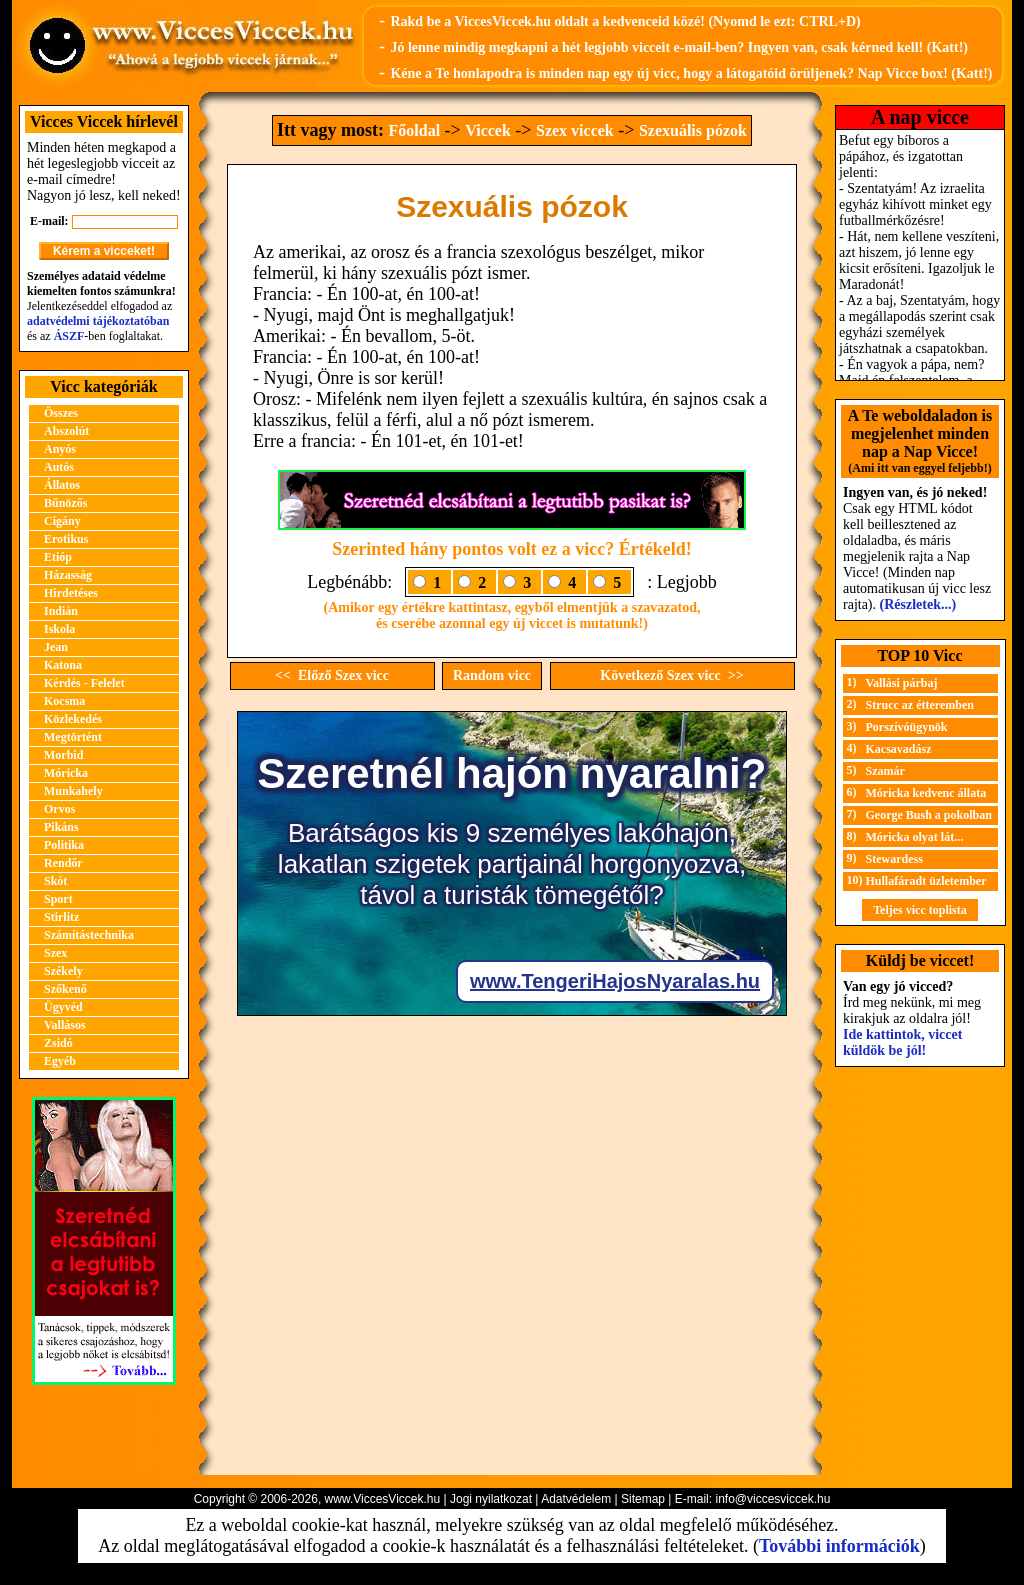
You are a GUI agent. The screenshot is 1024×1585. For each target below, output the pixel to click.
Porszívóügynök (907, 727)
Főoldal (415, 130)
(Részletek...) (918, 604)
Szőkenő (65, 989)
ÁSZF (69, 336)
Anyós (60, 449)
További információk (839, 1546)
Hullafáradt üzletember (926, 881)
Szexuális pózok (693, 130)
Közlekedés (73, 719)
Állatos (62, 485)
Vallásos (65, 1025)
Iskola (59, 629)
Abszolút (66, 431)
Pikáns (61, 827)
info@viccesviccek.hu (772, 1499)
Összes (61, 413)
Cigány (62, 521)
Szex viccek (575, 130)
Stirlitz (61, 917)
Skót (55, 881)
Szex (55, 953)
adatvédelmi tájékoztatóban (98, 321)
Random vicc (492, 675)
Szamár (885, 771)
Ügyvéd (63, 1007)
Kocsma (64, 701)
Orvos (59, 809)
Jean (56, 647)
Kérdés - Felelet (84, 683)
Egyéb (60, 1061)
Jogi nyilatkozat (491, 1499)
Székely (63, 971)
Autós (59, 467)
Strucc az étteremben (920, 705)
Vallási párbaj (902, 683)
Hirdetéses (71, 593)
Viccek (488, 130)
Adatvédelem (576, 1499)
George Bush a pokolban (929, 815)
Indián (61, 611)
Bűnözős (65, 503)
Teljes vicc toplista (920, 910)
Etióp (58, 557)
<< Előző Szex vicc (332, 675)
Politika (64, 845)
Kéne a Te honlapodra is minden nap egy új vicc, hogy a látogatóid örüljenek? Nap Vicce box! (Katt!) (691, 73)
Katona (63, 665)
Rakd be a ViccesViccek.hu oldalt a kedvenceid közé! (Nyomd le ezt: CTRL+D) (625, 21)
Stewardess (894, 859)
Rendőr (63, 863)
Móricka (66, 773)
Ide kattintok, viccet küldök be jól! (902, 1042)
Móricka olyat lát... (915, 837)
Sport (58, 899)
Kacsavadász (899, 749)
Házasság (68, 575)
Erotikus (66, 539)
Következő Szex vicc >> (671, 675)
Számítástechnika (89, 935)
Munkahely (73, 791)
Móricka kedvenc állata (926, 793)
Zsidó (58, 1043)
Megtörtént (73, 737)
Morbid (63, 755)
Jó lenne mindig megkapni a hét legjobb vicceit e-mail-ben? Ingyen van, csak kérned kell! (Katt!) (679, 47)
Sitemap (643, 1499)
